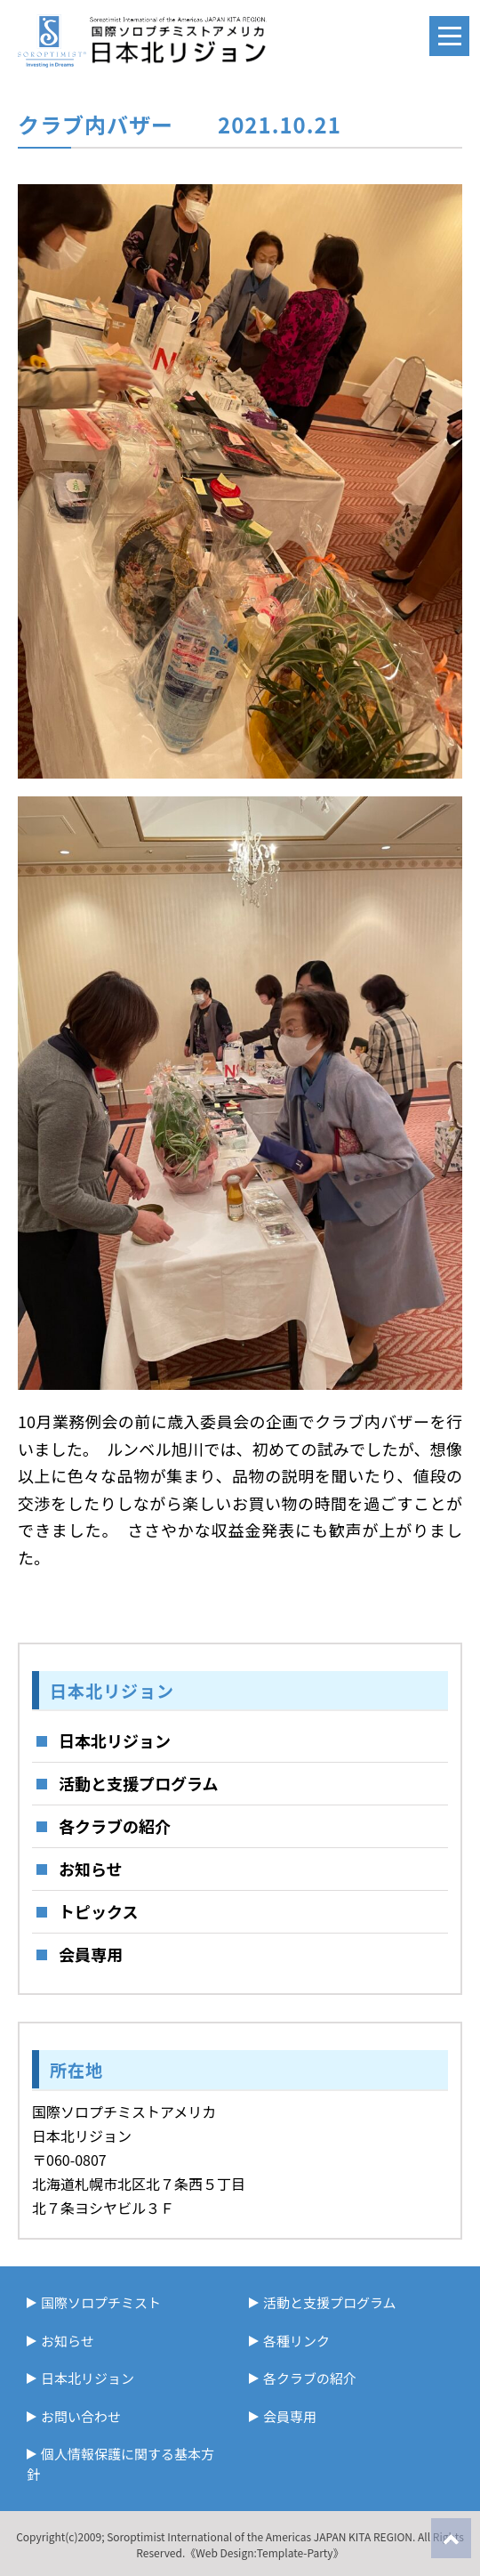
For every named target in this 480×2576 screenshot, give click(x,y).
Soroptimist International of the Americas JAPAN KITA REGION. (261, 2536)
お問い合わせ (81, 2416)
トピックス (98, 1911)
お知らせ (91, 1868)
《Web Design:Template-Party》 (264, 2552)
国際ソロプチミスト (101, 2302)
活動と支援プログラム (138, 1783)
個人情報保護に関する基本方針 (120, 2463)
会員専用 (91, 1954)
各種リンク (296, 2340)
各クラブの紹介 (115, 1825)
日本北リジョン (115, 1740)
